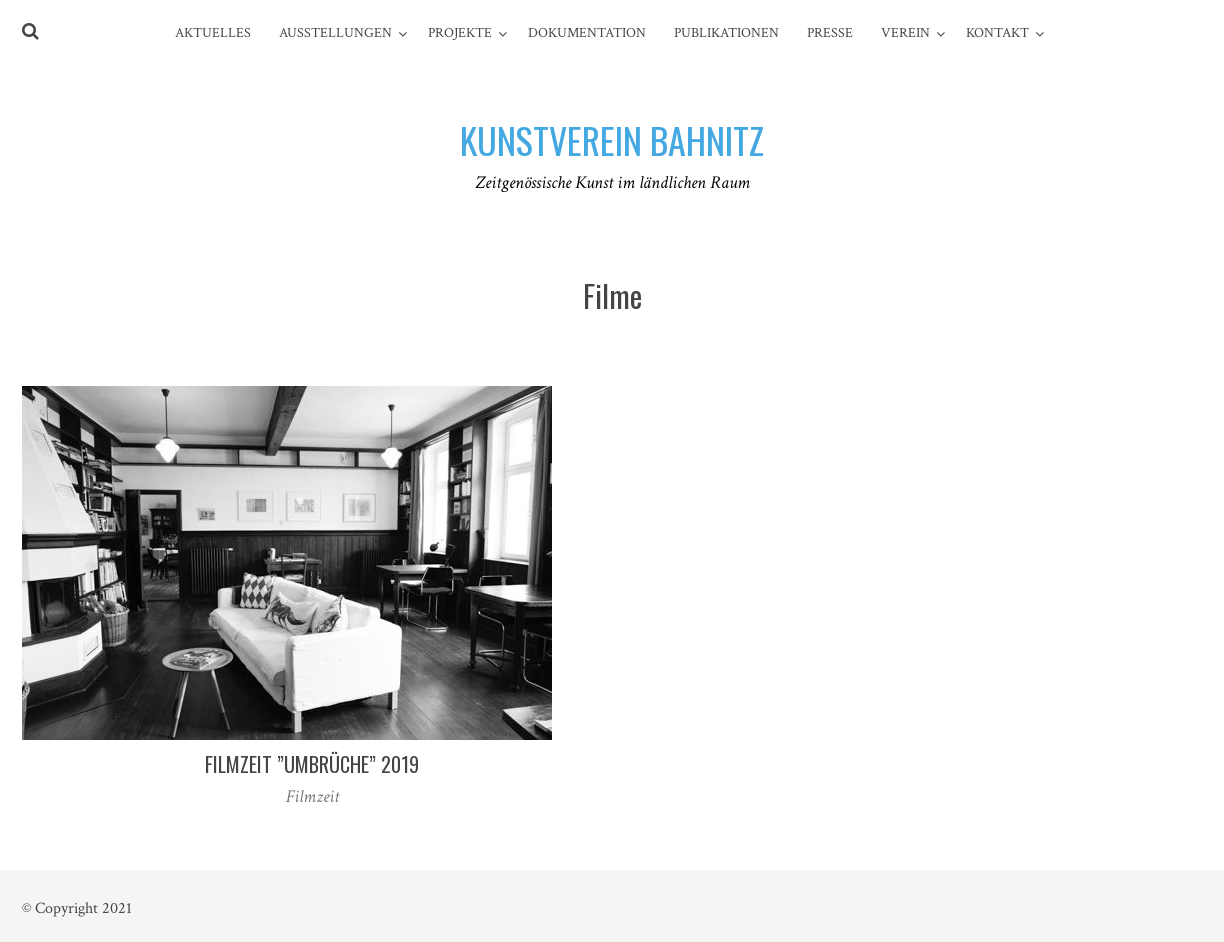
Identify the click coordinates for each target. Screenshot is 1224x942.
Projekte (460, 33)
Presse (830, 33)
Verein (905, 33)
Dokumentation (587, 33)
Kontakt (997, 33)
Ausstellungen (335, 33)
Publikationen (726, 33)
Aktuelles (213, 33)
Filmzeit (312, 796)
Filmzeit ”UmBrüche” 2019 (312, 764)
